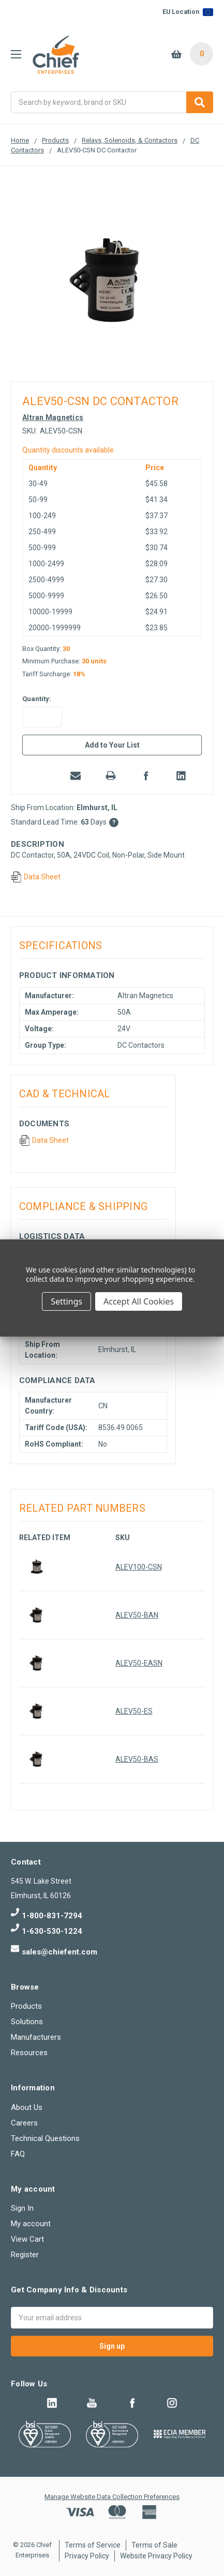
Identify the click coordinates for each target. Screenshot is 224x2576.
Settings (66, 1301)
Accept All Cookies (138, 1301)
